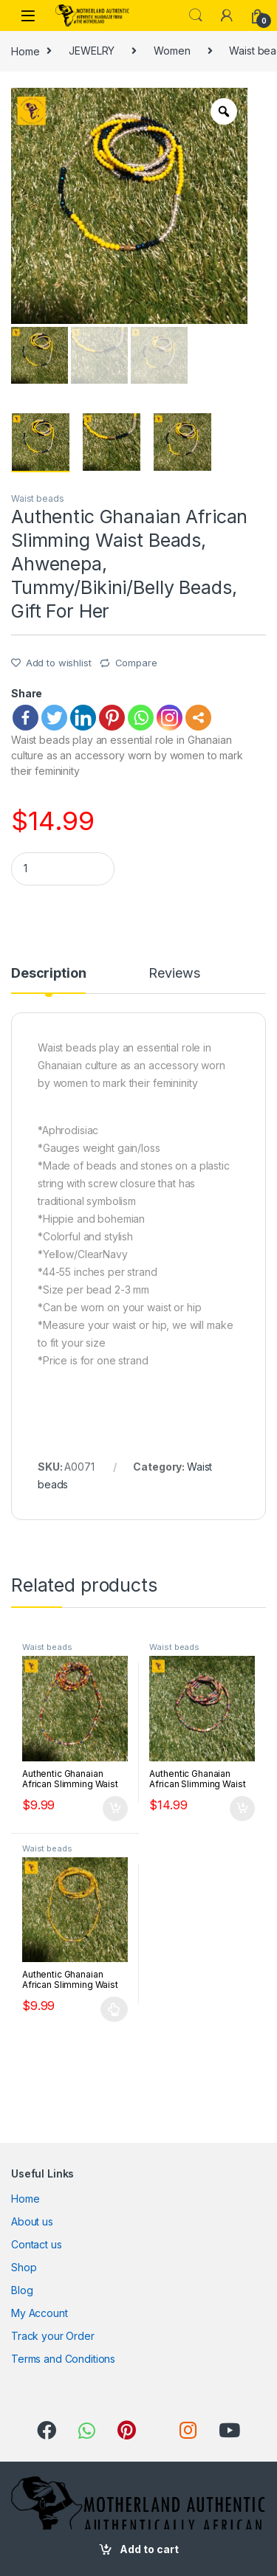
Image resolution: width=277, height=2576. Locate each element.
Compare (136, 663)
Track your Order (53, 2336)
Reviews (173, 974)
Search (196, 15)
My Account (39, 2313)
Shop (23, 2267)
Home (25, 50)
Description (48, 974)
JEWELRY (91, 50)
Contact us (36, 2244)
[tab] (48, 980)
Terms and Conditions (63, 2358)
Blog (22, 2290)
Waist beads (37, 498)
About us (32, 2221)
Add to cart (149, 2549)
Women (172, 50)
